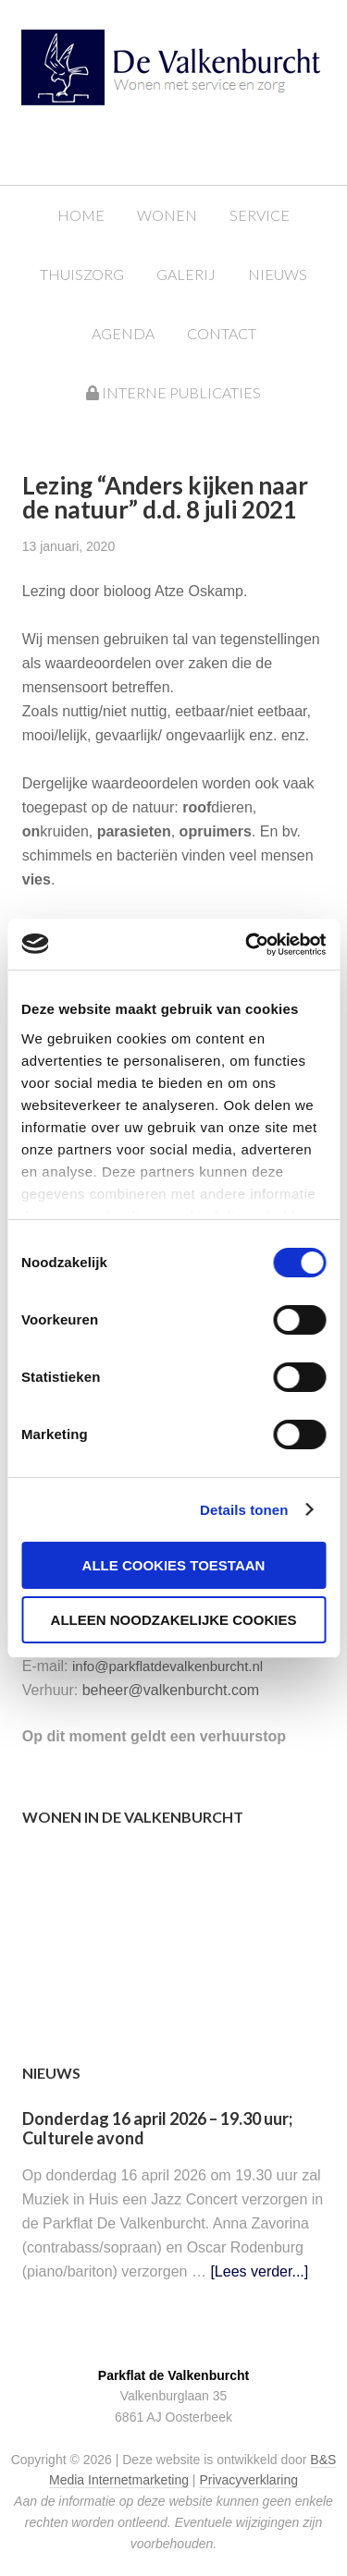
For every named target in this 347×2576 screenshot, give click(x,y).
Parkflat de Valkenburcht (192, 76)
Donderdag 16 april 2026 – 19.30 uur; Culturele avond (157, 2128)
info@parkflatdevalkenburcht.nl (167, 1666)
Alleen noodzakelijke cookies (174, 1620)
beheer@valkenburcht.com (170, 1690)
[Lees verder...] (259, 2271)
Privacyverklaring (248, 2479)
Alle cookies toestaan (174, 1565)
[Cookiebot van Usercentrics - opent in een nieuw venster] (247, 945)
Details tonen (244, 1510)
